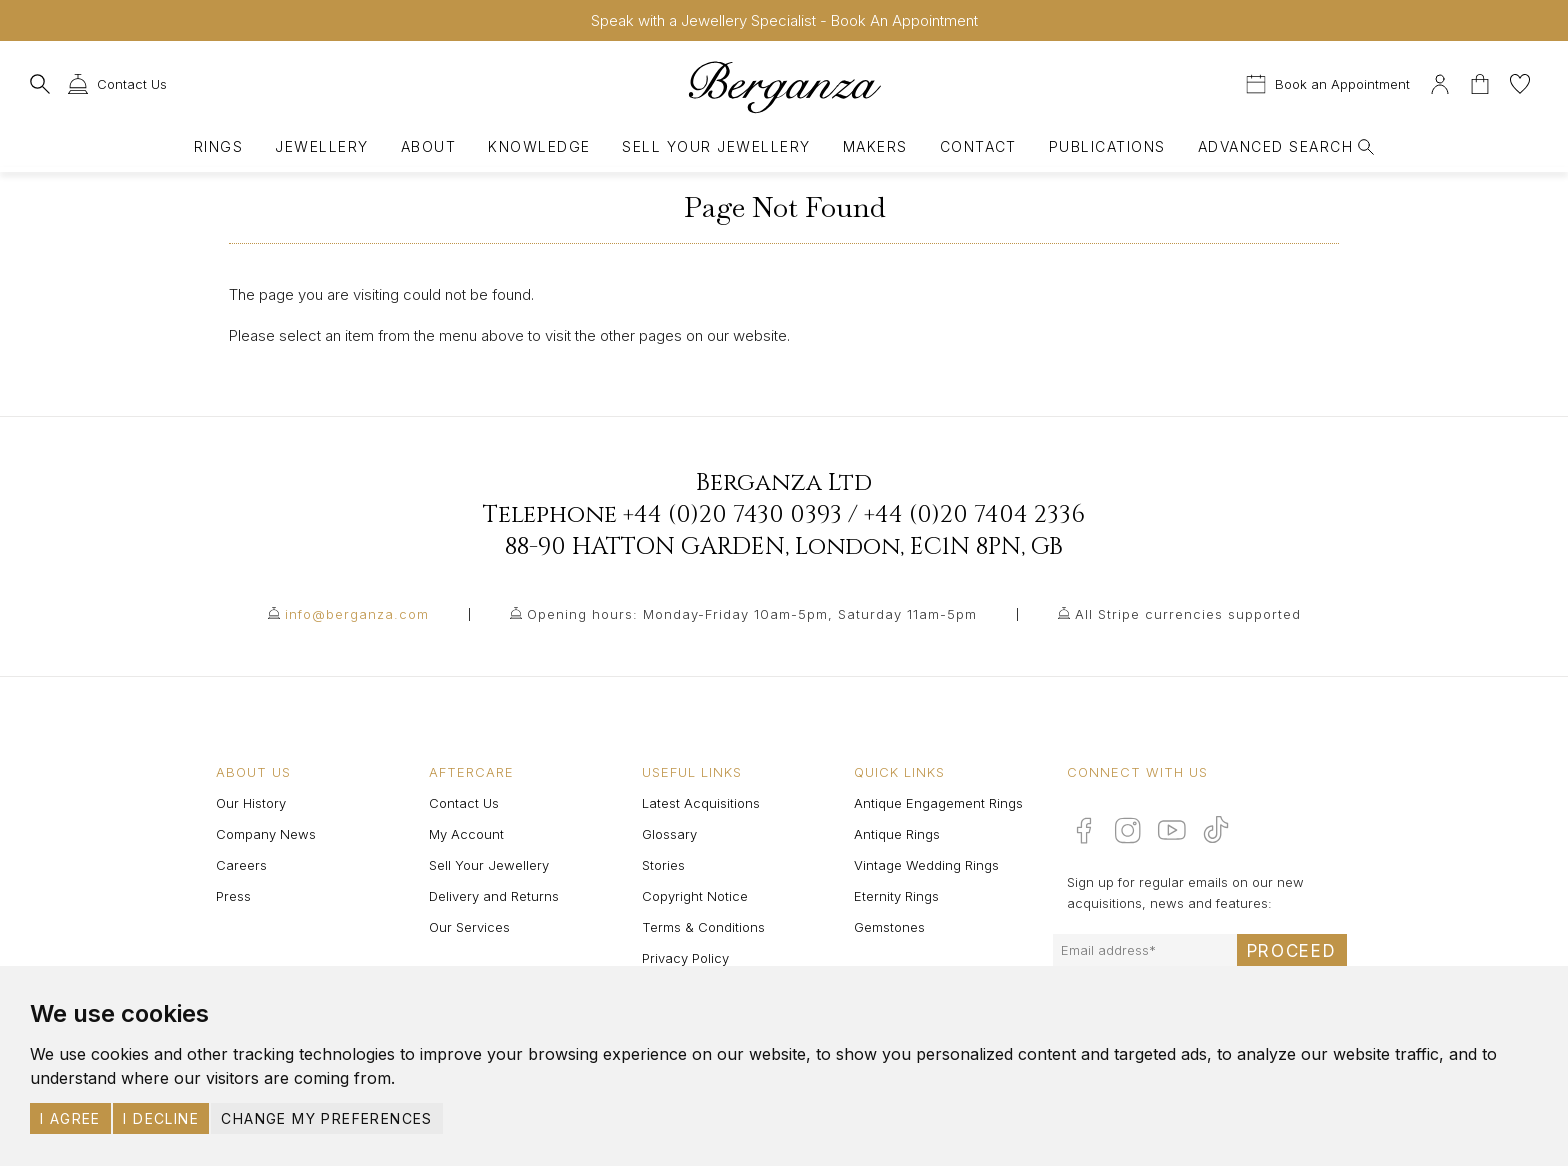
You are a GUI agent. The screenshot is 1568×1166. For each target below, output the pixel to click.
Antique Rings (897, 834)
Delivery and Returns (494, 896)
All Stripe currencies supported (1188, 614)
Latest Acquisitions (701, 803)
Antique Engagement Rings (938, 803)
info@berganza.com (357, 614)
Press (233, 896)
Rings (218, 146)
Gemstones (889, 927)
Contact (978, 146)
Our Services (469, 927)
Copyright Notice (695, 896)
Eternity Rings (896, 896)
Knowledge (539, 146)
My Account (466, 834)
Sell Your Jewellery (716, 146)
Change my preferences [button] (326, 1118)
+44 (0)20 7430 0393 (732, 515)
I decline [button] (161, 1118)
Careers (241, 865)
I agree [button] (70, 1118)
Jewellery (321, 146)
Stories (663, 865)
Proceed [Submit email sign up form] (1292, 951)
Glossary (669, 834)
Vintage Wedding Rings (926, 865)
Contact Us (464, 803)
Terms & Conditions (703, 927)
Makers (875, 146)
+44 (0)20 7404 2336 (974, 515)
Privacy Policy (685, 958)
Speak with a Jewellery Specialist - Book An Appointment (784, 20)
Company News (266, 834)
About (428, 146)
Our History (251, 803)
